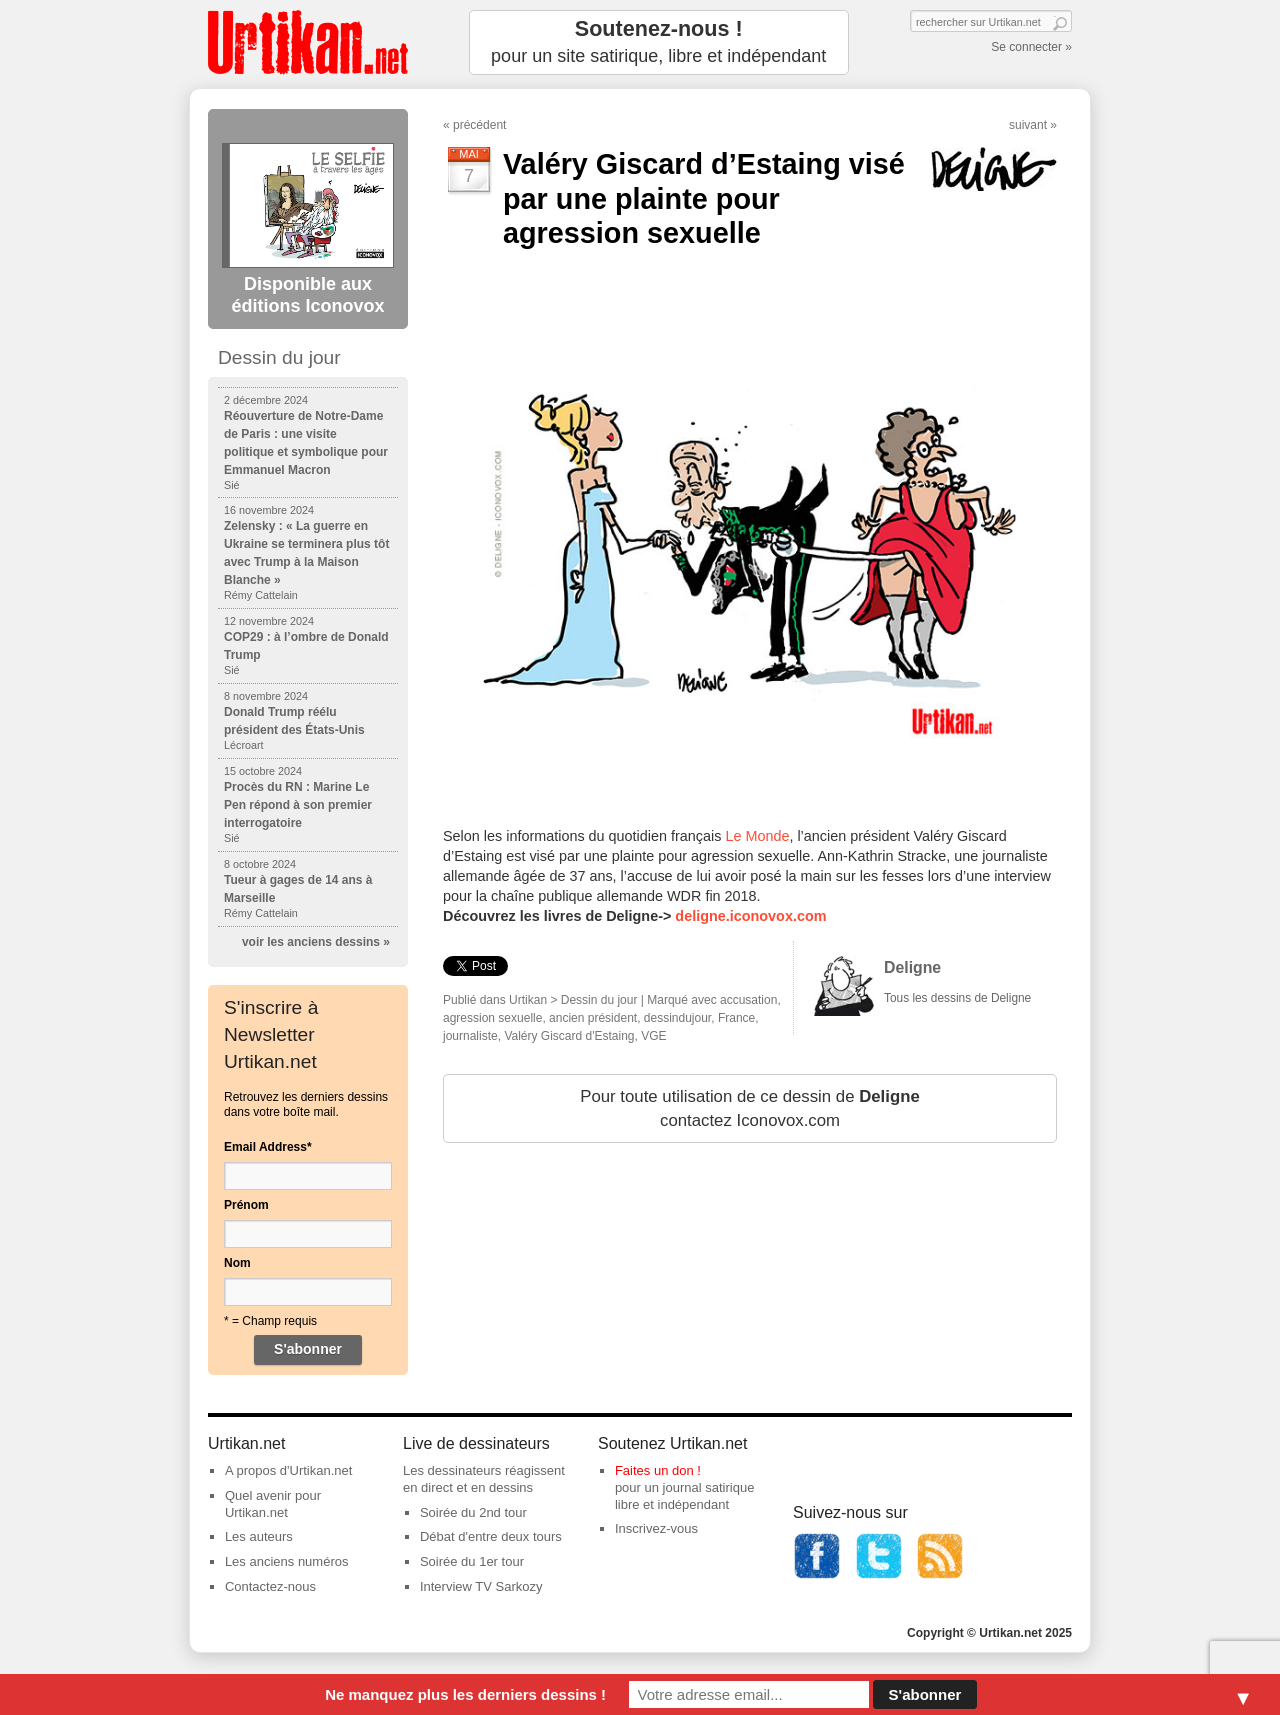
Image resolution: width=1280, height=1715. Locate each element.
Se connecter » (1031, 47)
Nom (237, 1263)
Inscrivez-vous (656, 1528)
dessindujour (677, 1018)
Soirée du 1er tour (472, 1561)
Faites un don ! (658, 1470)
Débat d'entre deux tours (491, 1536)
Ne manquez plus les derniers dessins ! (465, 1694)
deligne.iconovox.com (750, 916)
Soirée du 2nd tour (473, 1512)
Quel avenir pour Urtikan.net (273, 1504)
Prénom (246, 1205)
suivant (1028, 125)
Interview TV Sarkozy (481, 1586)
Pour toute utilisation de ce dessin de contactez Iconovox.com (750, 1108)
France (736, 1018)
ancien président (593, 1018)
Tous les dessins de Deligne (957, 998)
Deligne (912, 967)
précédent (479, 125)
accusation (748, 1000)
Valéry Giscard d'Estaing (569, 1036)
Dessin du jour (599, 1000)
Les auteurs (259, 1536)
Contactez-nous (270, 1586)
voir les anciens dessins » (316, 942)
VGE (653, 1036)
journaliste (470, 1036)
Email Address (268, 1147)
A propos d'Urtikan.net (289, 1470)
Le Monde (757, 836)
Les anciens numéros (287, 1561)
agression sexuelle (492, 1018)
